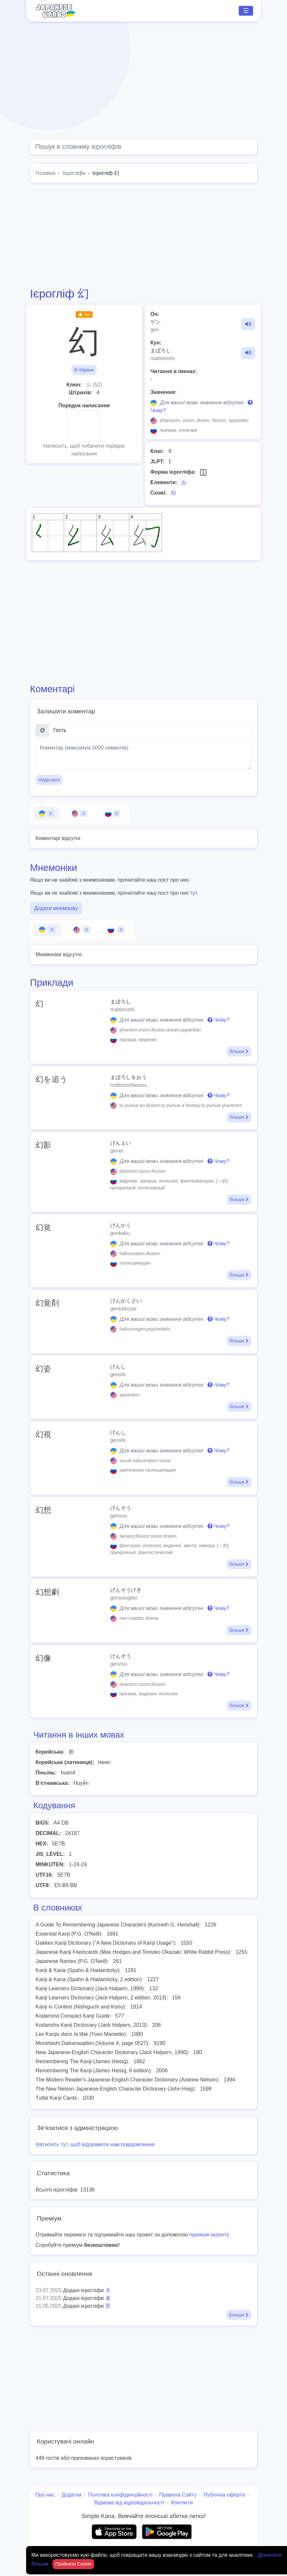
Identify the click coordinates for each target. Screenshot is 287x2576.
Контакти (182, 2502)
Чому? (218, 1020)
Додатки (72, 2495)
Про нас (44, 2495)
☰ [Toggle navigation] (246, 10)
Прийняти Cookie (73, 2564)
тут (194, 893)
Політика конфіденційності (120, 2495)
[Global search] (143, 146)
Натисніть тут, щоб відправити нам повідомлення (95, 2144)
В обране (84, 369)
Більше (239, 2314)
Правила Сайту (178, 2495)
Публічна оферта (224, 2495)
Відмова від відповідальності (129, 2502)
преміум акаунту (209, 2234)
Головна (45, 173)
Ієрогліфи (73, 173)
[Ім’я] (150, 730)
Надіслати (49, 779)
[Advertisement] (143, 80)
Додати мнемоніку (56, 908)
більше (239, 1051)
